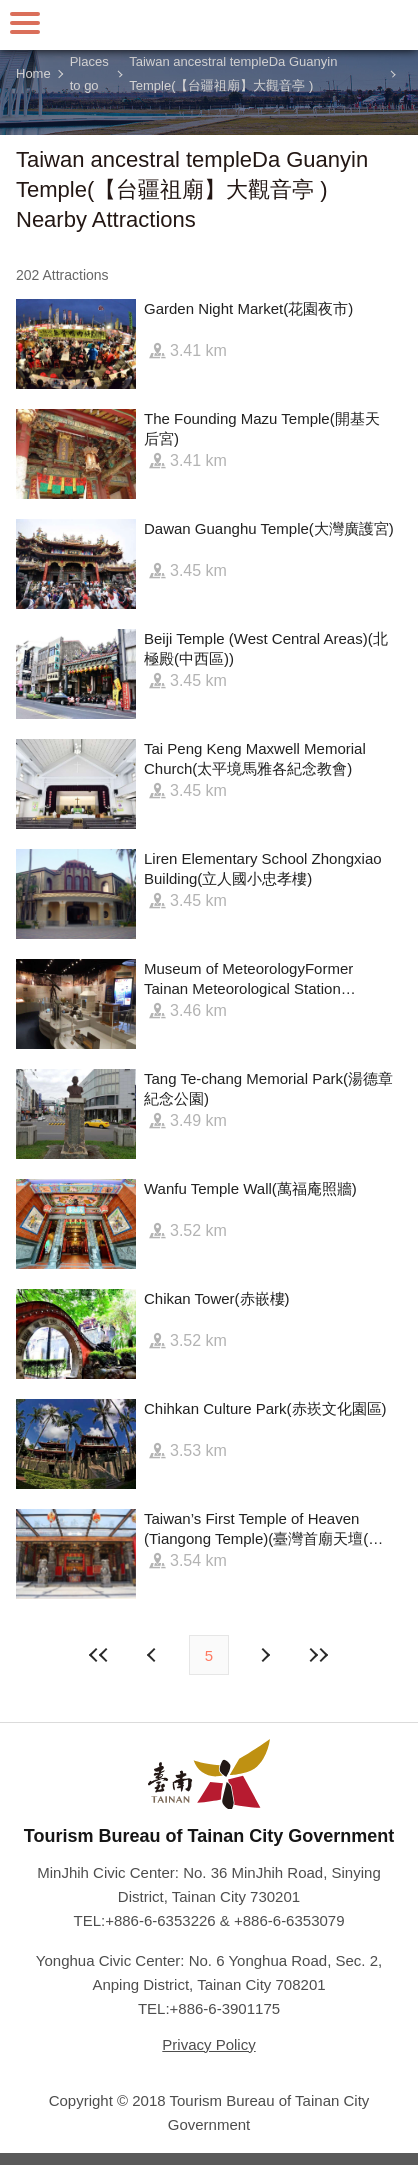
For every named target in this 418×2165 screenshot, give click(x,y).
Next (154, 1655)
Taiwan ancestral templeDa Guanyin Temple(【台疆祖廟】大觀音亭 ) (233, 74)
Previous (264, 1655)
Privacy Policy (208, 2044)
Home (33, 73)
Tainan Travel (209, 25)
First (100, 1655)
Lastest (318, 1655)
